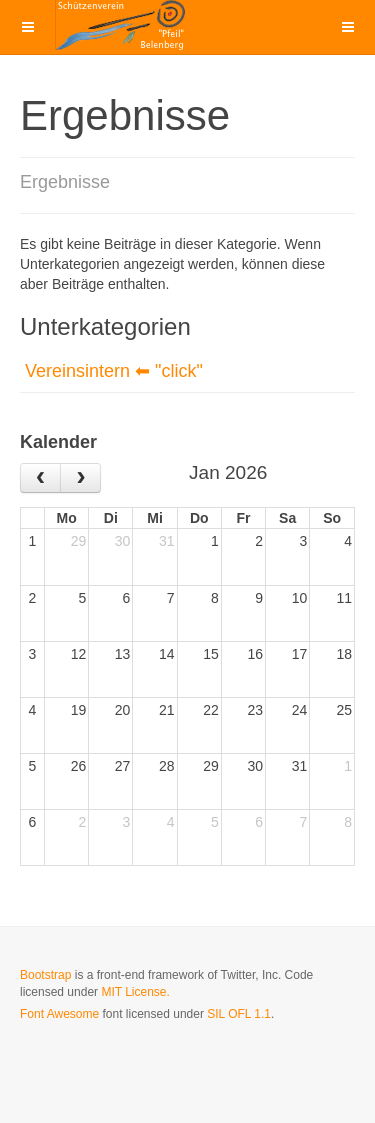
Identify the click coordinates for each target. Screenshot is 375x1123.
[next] (80, 477)
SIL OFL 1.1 (239, 1014)
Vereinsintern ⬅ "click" (114, 371)
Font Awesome (59, 1014)
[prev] (40, 477)
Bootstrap (45, 975)
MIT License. (135, 992)
